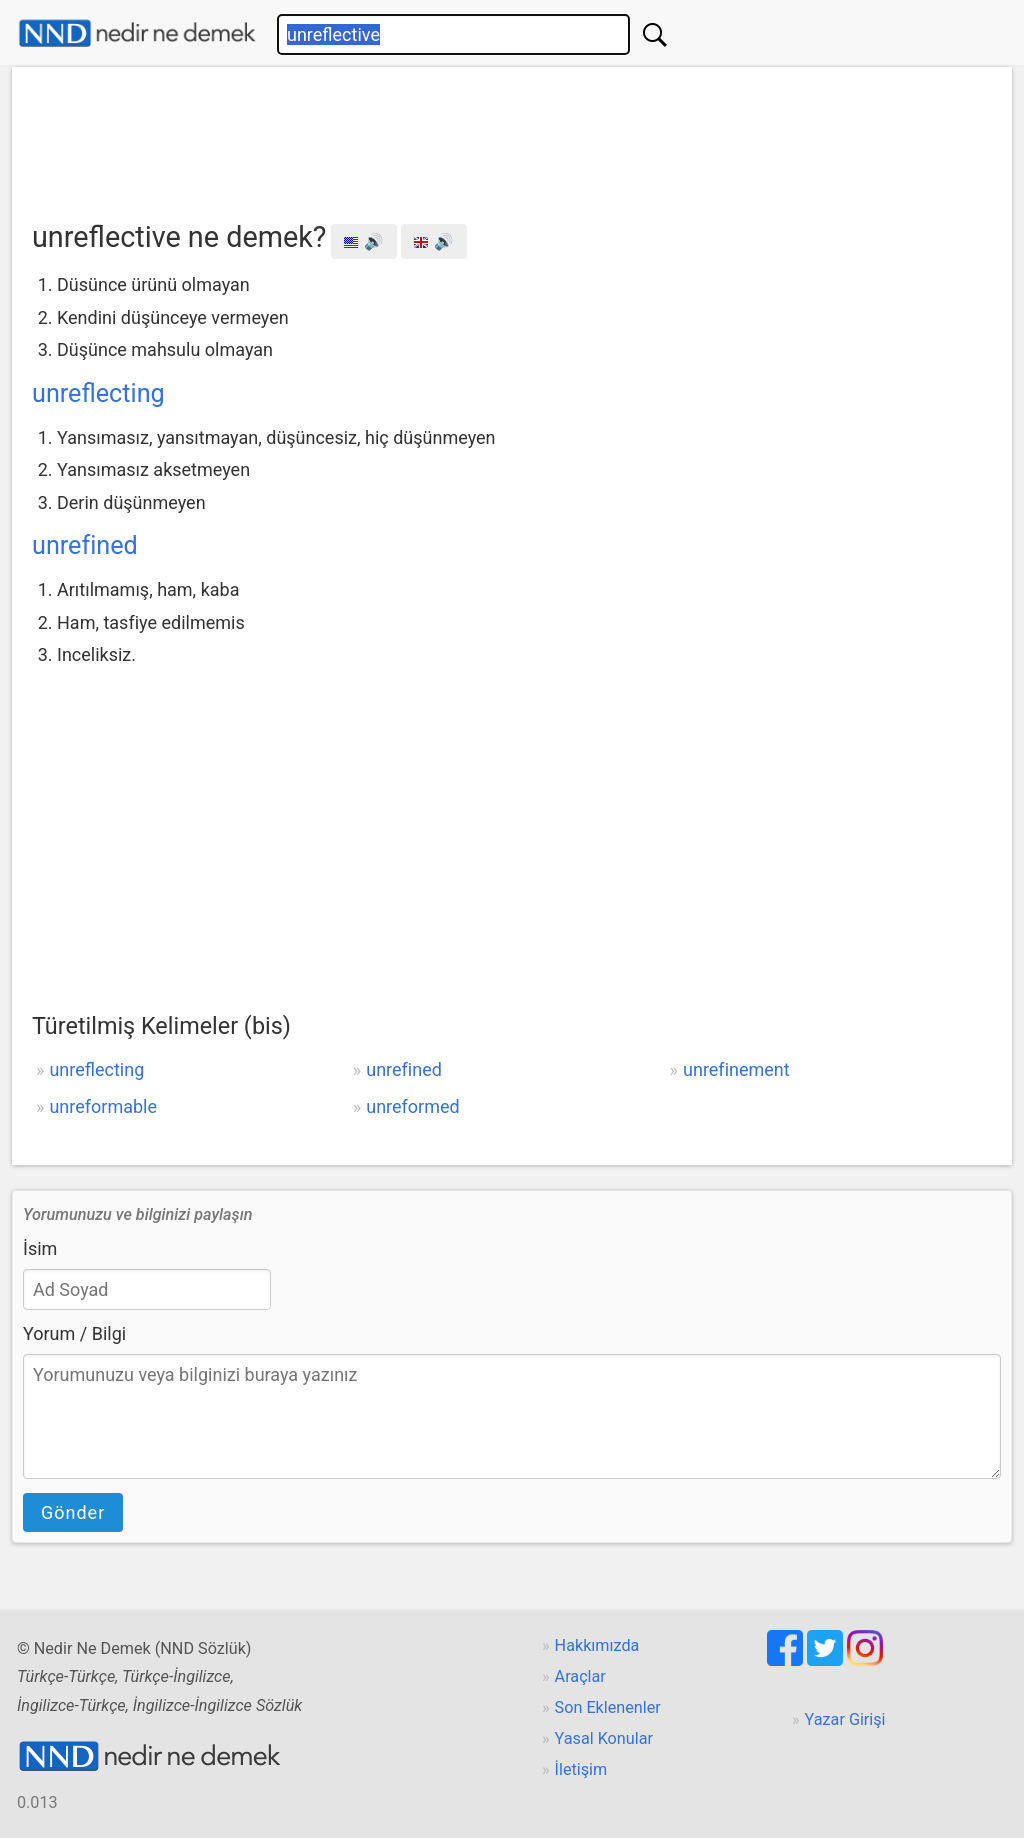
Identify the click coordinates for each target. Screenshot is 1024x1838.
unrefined (85, 545)
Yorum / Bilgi (74, 1333)
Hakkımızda (597, 1645)
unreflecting (98, 393)
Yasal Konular (604, 1738)
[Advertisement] (512, 137)
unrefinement (736, 1069)
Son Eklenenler (608, 1707)
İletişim (581, 1769)
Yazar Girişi (845, 1719)
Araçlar (580, 1676)
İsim (40, 1248)
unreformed (412, 1106)
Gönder (73, 1512)
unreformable (103, 1106)
